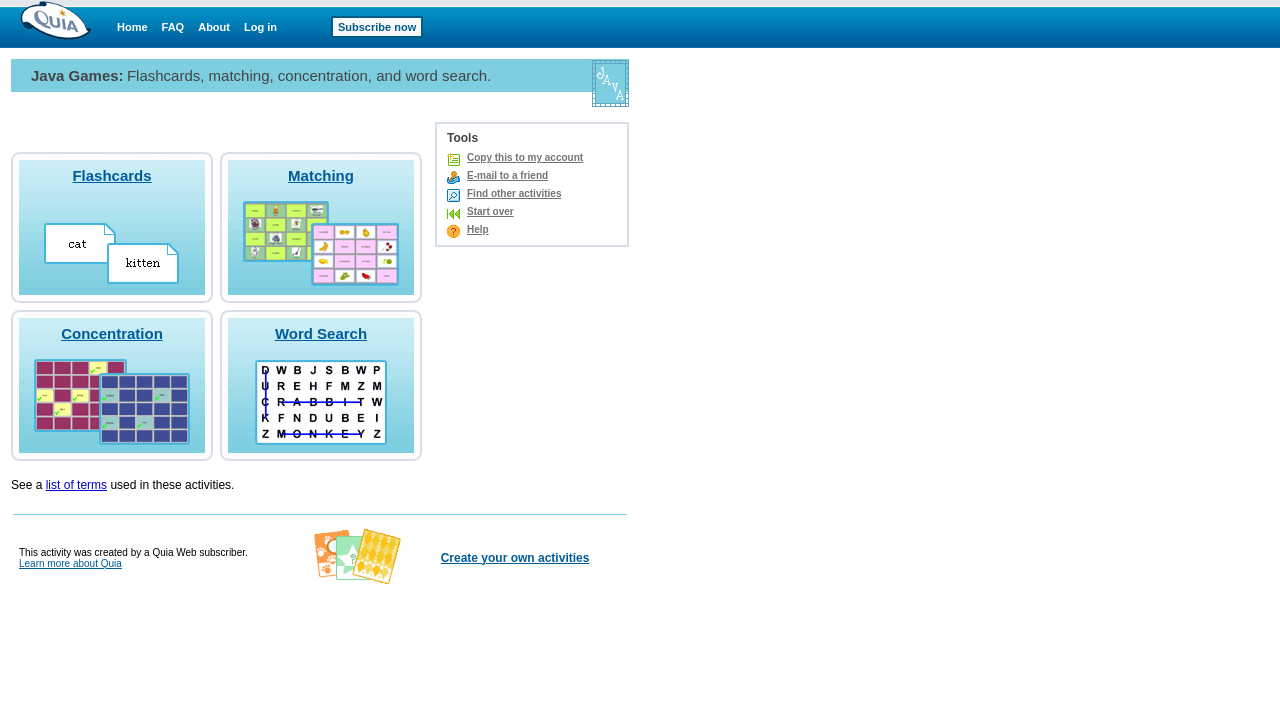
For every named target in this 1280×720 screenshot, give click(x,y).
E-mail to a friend (507, 175)
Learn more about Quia (70, 563)
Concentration (112, 333)
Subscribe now (377, 27)
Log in (260, 27)
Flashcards (111, 175)
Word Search (321, 333)
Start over (490, 211)
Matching (321, 175)
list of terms (76, 485)
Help (478, 229)
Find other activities (514, 193)
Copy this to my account (525, 157)
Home (132, 27)
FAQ (173, 27)
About (214, 27)
